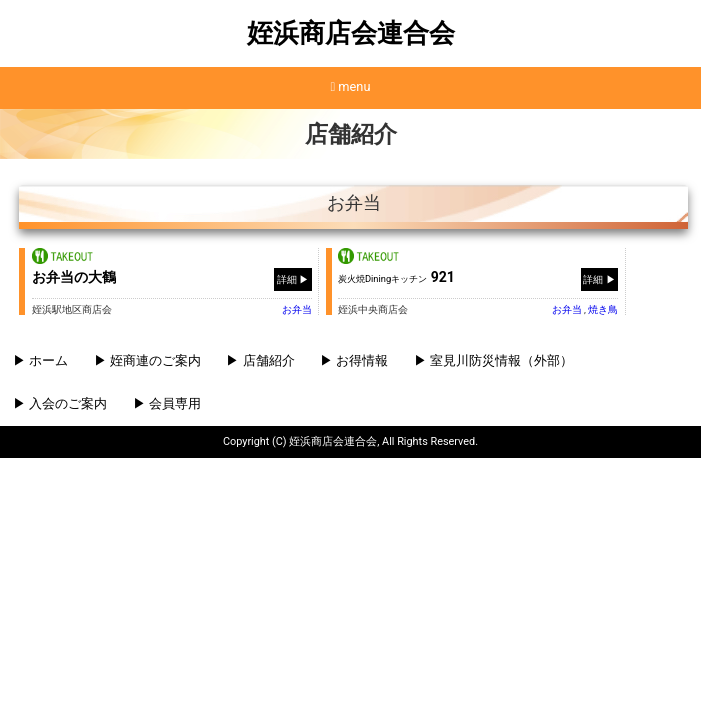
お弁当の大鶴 (74, 277)
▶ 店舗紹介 (260, 360)
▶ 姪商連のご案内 (147, 360)
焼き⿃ (603, 309)
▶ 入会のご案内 (60, 403)
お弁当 (297, 309)
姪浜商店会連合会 (351, 33)
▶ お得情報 (354, 360)
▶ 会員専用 (167, 403)
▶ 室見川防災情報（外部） (493, 360)
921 (396, 277)
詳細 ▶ (293, 278)
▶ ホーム (40, 360)
